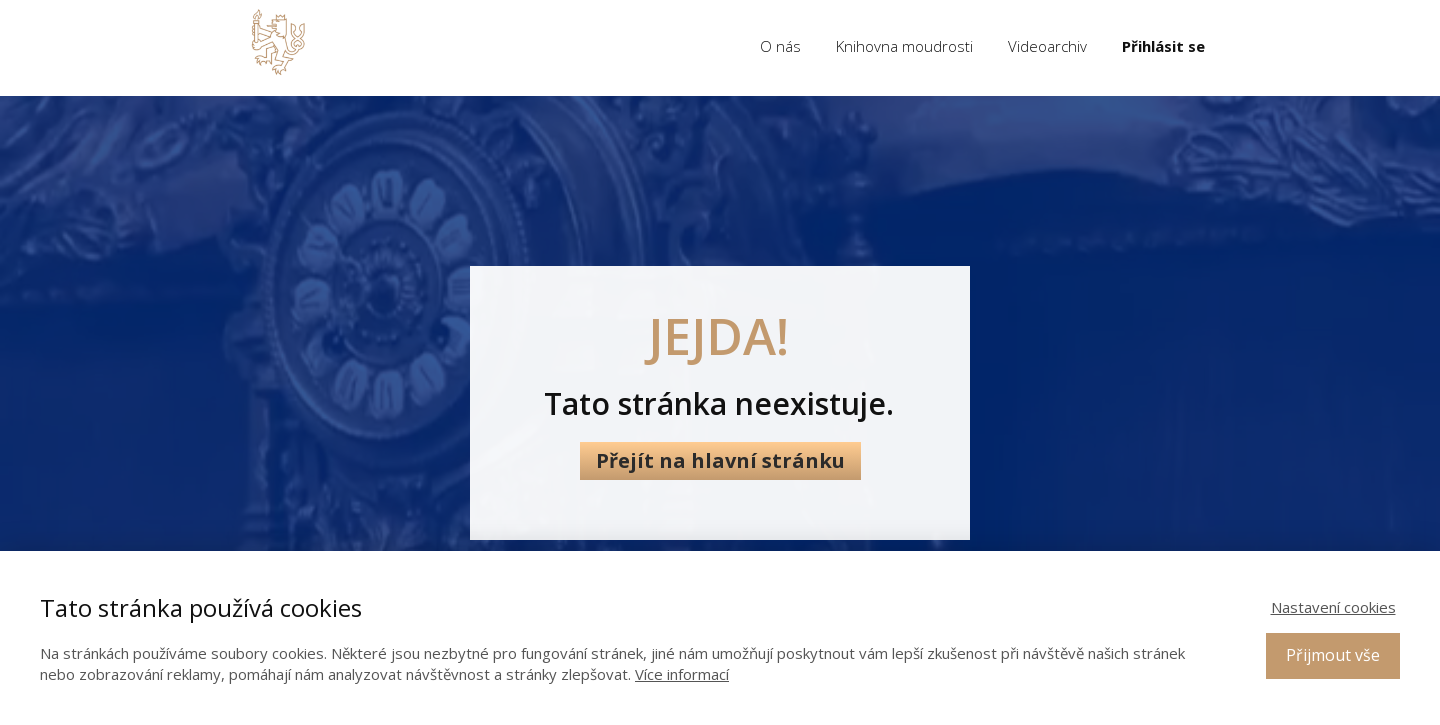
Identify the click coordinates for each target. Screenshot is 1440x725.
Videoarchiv (1047, 46)
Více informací (682, 674)
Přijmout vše (1333, 655)
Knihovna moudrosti (904, 46)
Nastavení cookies (1333, 607)
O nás (780, 46)
